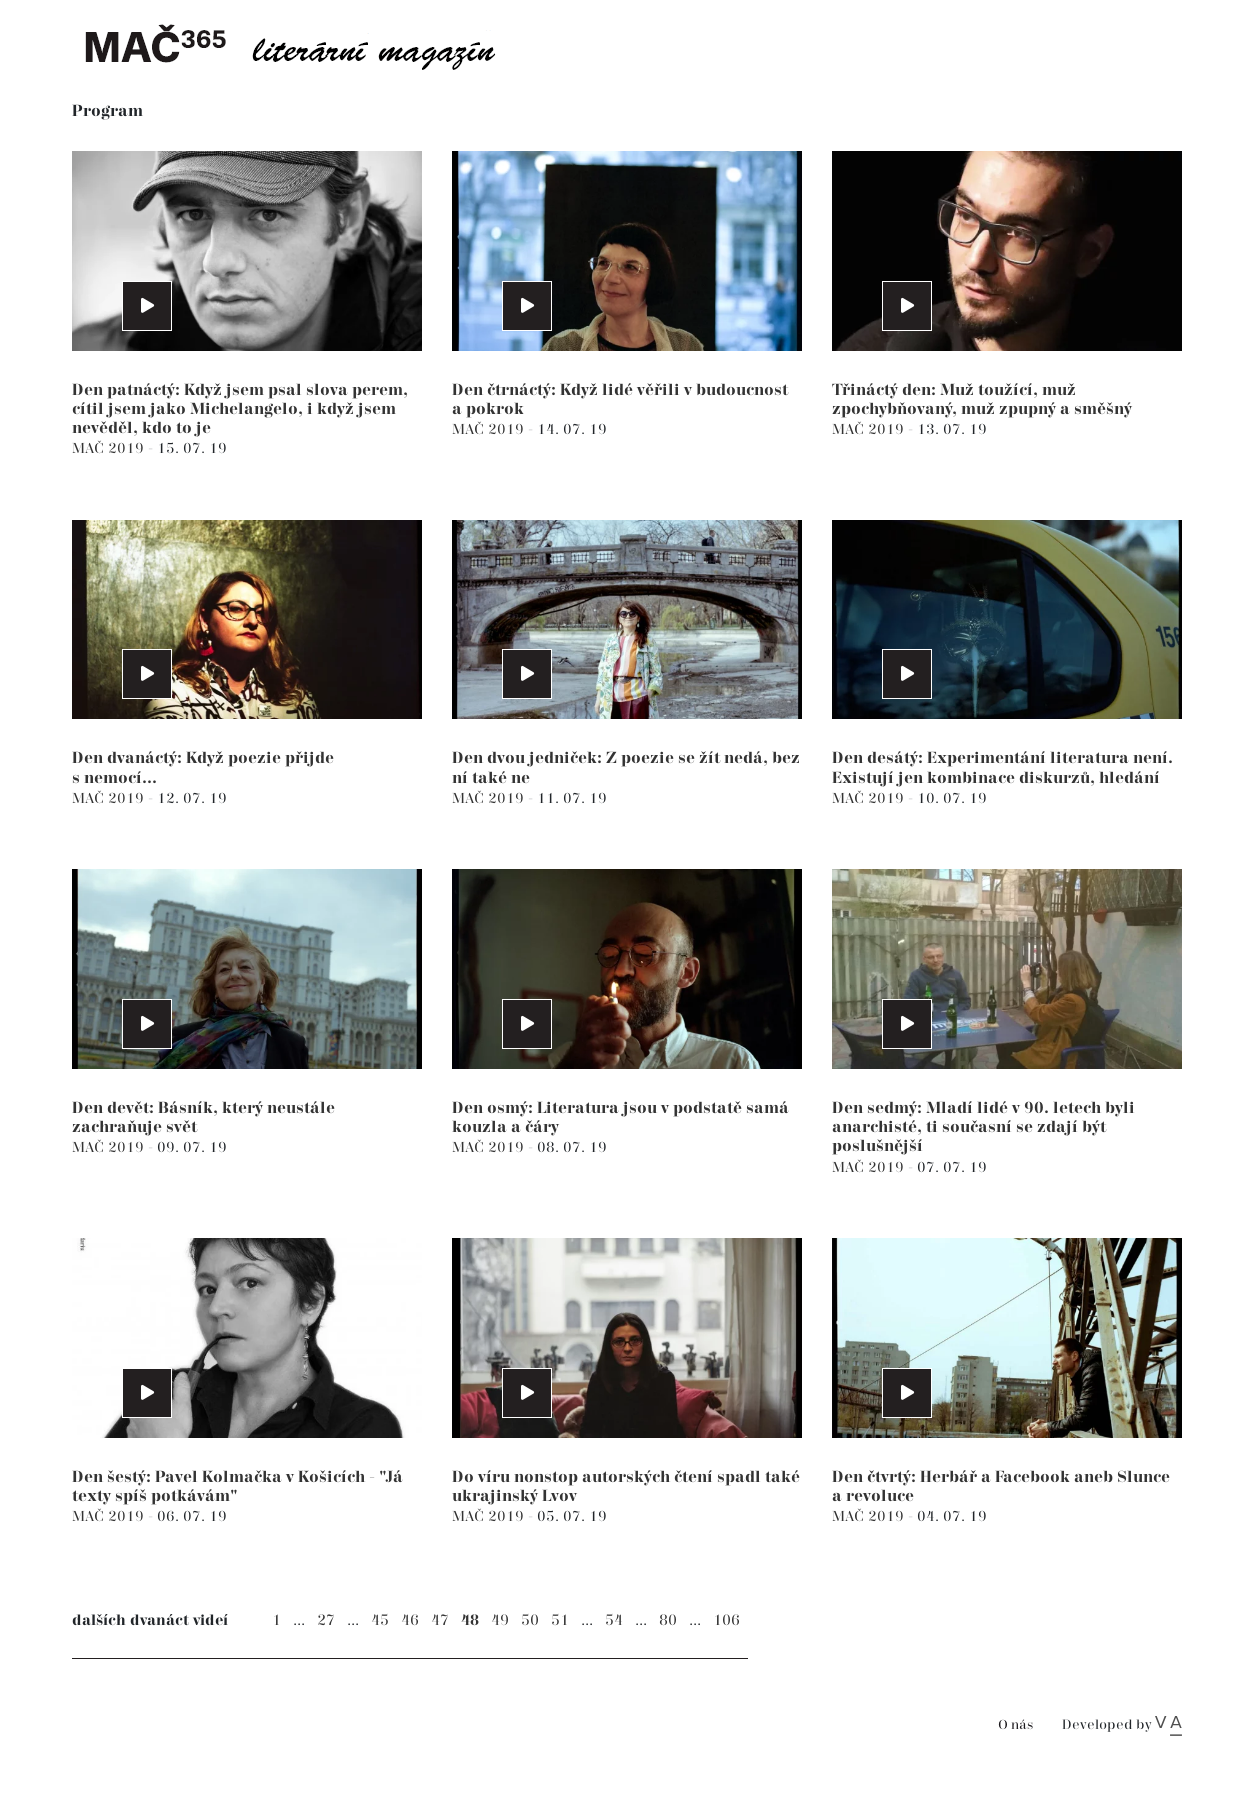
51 (560, 1620)
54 (614, 1620)
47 (440, 1620)
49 (500, 1620)
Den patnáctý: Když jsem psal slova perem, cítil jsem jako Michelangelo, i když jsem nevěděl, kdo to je (240, 409)
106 (726, 1620)
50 (530, 1620)
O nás (1015, 1725)
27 (326, 1620)
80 (668, 1620)
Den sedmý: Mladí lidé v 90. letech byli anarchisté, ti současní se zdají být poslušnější (983, 1127)
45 (380, 1620)
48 (470, 1620)
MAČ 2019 (110, 448)
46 (410, 1620)
